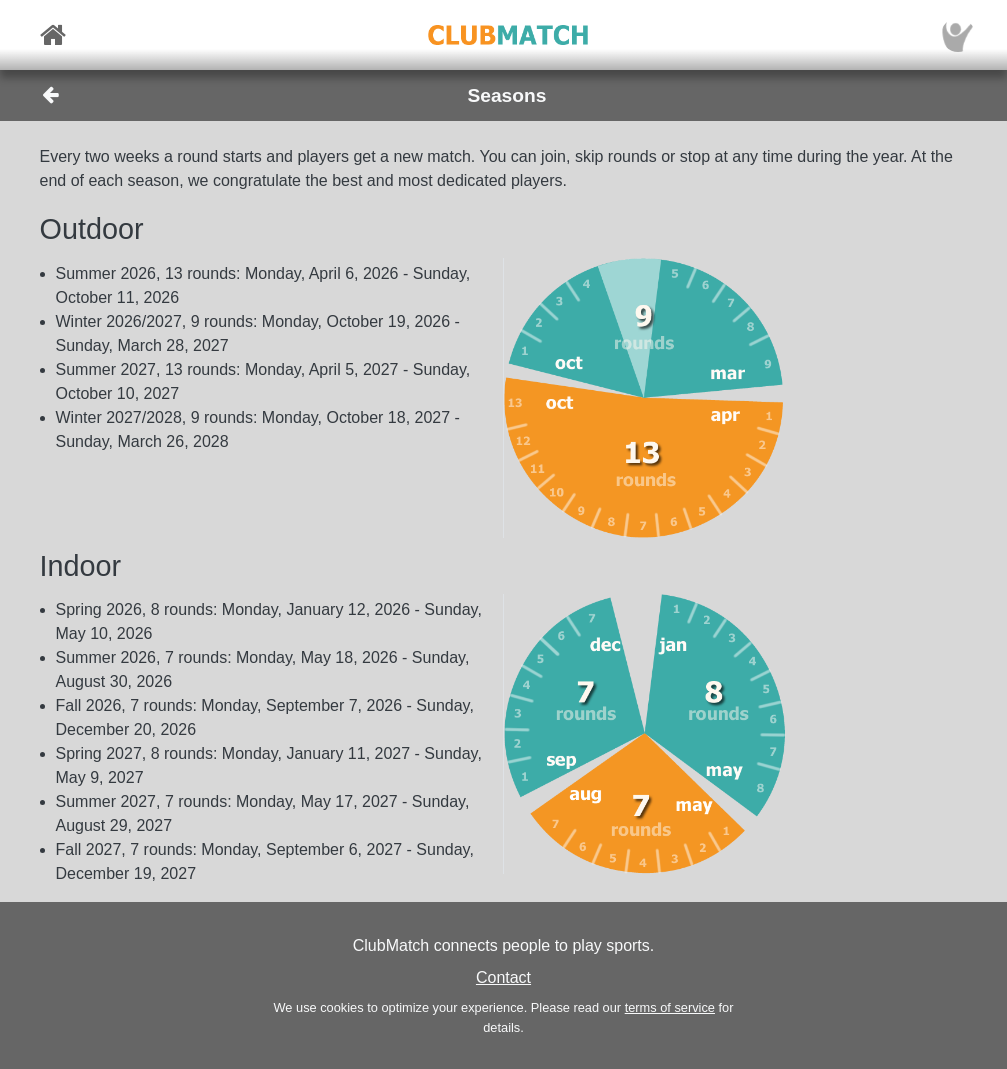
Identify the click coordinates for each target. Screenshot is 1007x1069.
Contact (503, 977)
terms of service (670, 1007)
